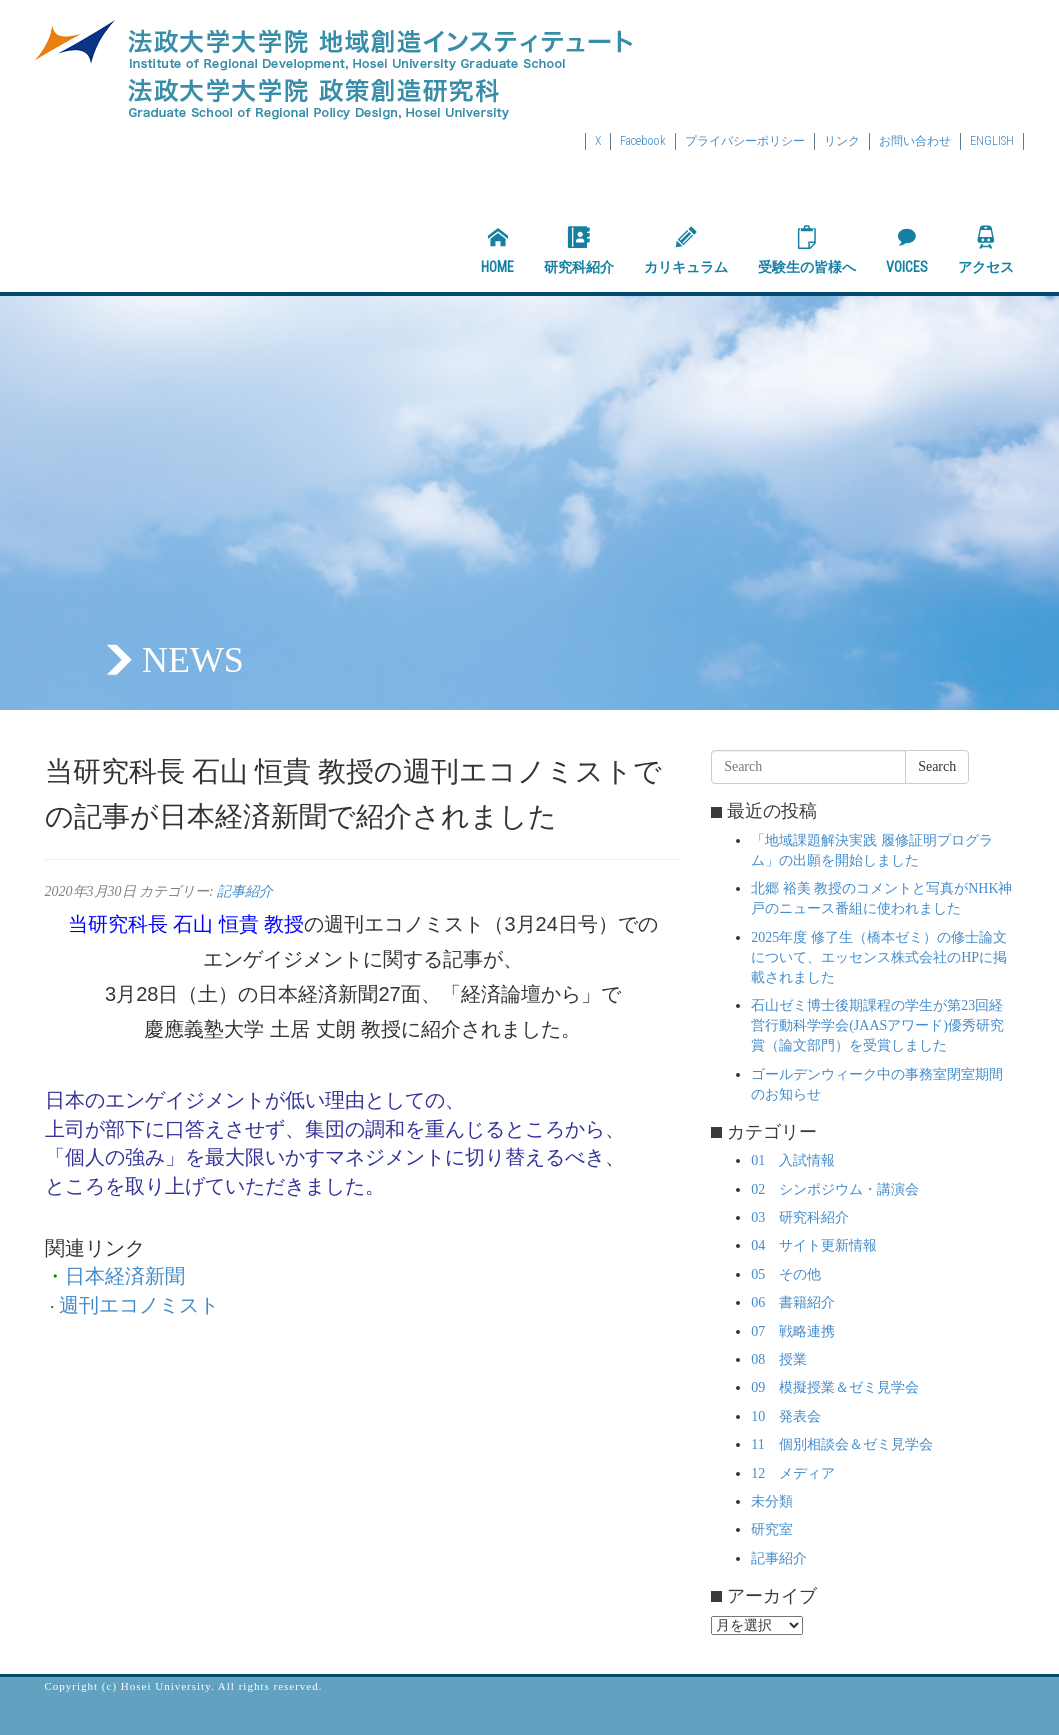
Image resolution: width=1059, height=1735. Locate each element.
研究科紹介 (579, 250)
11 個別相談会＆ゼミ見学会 (841, 1444)
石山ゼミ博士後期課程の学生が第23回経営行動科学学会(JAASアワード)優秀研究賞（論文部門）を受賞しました (877, 1025)
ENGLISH (992, 141)
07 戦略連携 (793, 1331)
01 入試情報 (793, 1160)
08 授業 (779, 1359)
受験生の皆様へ (807, 250)
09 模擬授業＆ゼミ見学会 (835, 1387)
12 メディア (793, 1473)
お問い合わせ (915, 141)
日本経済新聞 (125, 1276)
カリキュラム (686, 250)
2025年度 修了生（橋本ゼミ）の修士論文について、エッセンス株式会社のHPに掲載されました (879, 957)
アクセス (986, 250)
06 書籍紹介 (793, 1302)
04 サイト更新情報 (814, 1245)
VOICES (907, 250)
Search (937, 766)
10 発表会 (786, 1416)
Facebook (643, 141)
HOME (497, 250)
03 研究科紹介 (800, 1217)
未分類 (772, 1501)
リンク (842, 141)
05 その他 (786, 1274)
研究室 (772, 1529)
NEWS (193, 660)
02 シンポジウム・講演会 (835, 1189)
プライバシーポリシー (745, 141)
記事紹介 (245, 891)
